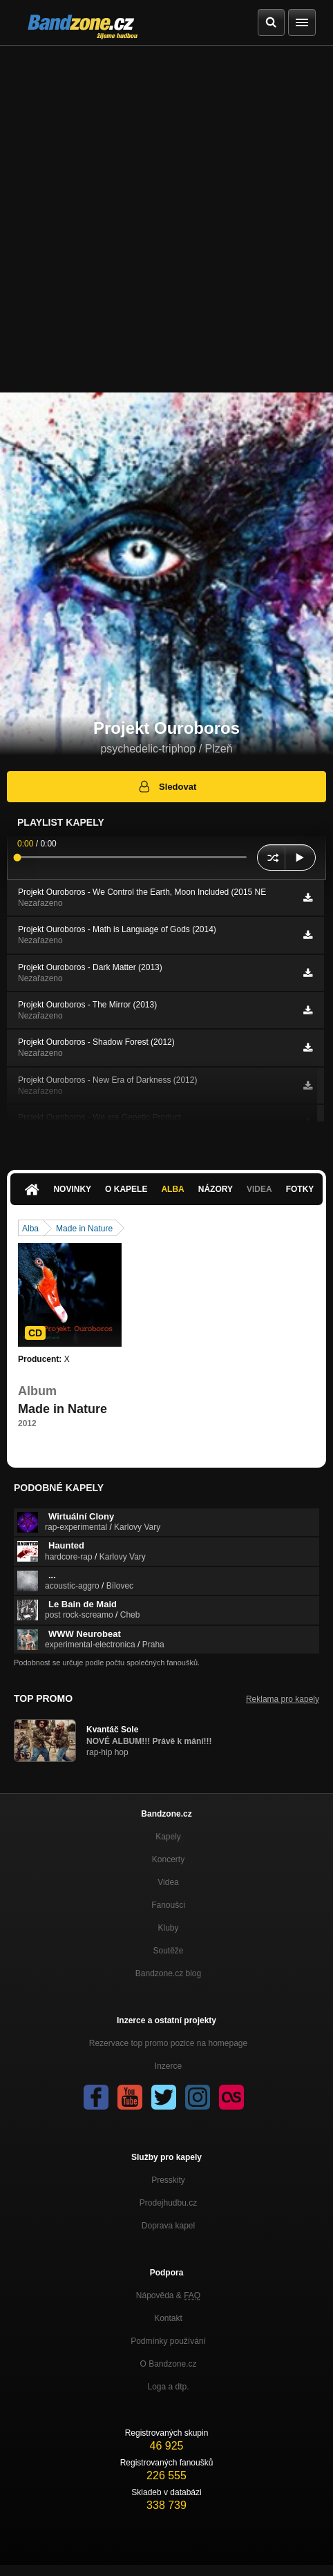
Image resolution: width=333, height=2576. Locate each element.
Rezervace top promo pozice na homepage (168, 2043)
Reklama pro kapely (282, 1699)
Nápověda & (168, 2295)
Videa (259, 1189)
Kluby (168, 1928)
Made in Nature (84, 1228)
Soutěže (168, 1950)
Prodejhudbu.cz (168, 2203)
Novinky (72, 1189)
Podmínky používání (168, 2341)
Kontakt (168, 2318)
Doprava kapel (168, 2226)
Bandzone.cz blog (168, 1973)
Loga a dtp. (168, 2387)
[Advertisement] (166, 219)
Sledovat (167, 786)
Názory (215, 1189)
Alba (172, 1189)
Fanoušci (168, 1905)
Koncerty (168, 1859)
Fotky (300, 1189)
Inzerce (168, 2066)
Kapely (168, 1836)
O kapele (126, 1189)
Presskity (168, 2180)
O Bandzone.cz (168, 2364)
